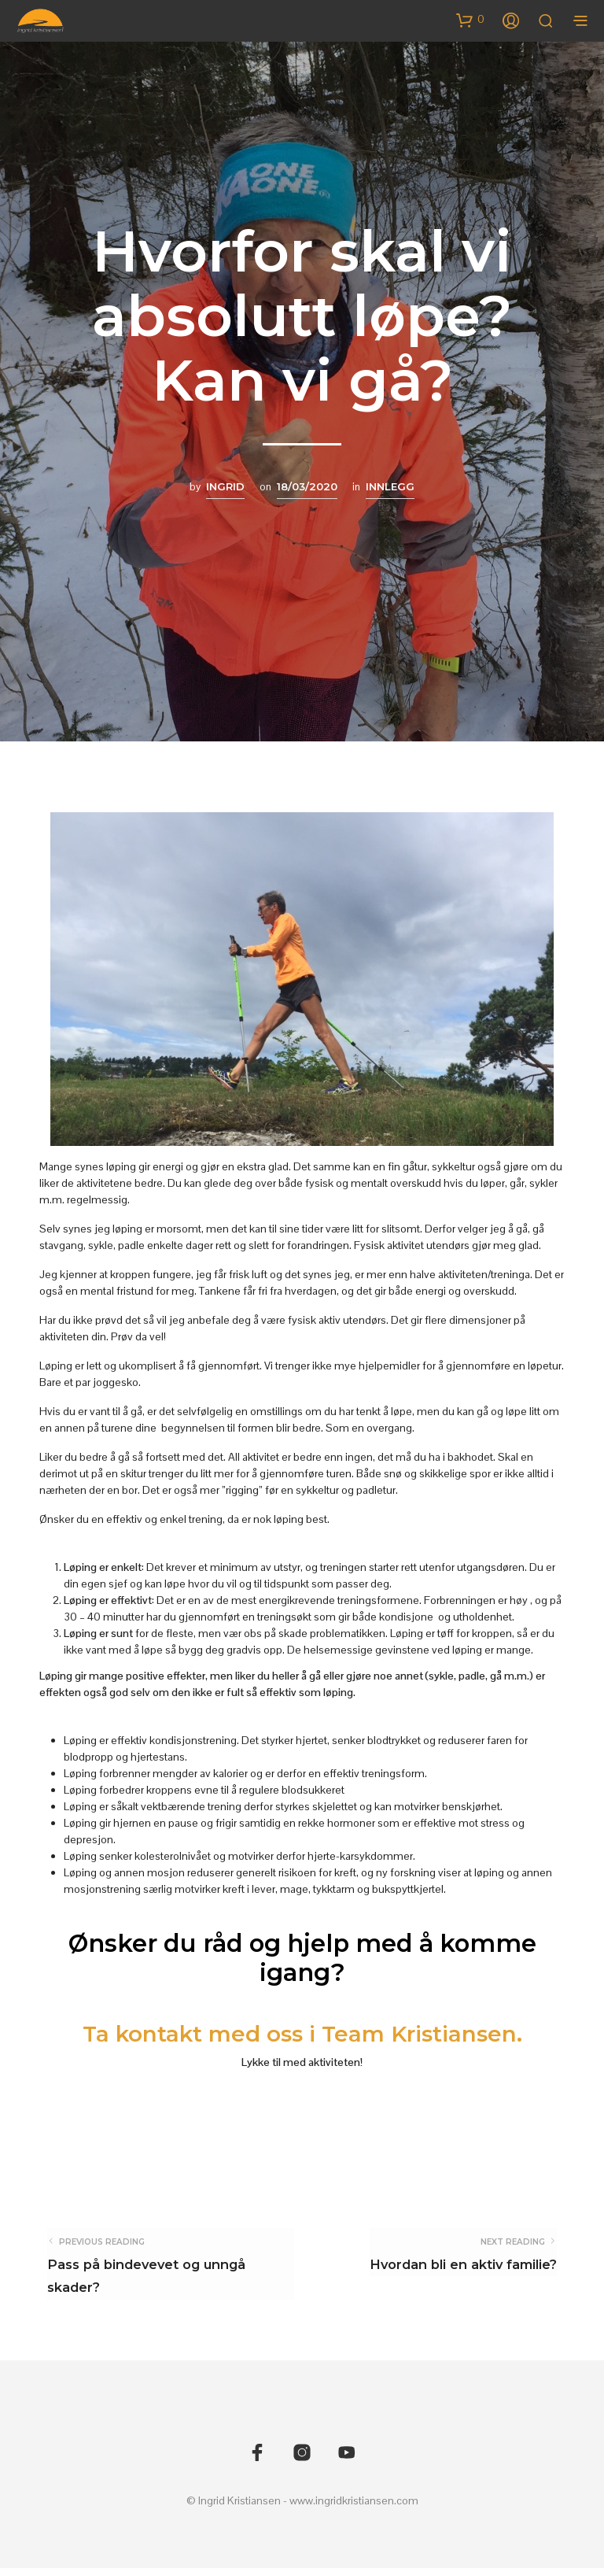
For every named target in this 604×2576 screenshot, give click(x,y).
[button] (470, 20)
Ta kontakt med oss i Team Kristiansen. (302, 2033)
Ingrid (225, 486)
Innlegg (390, 486)
